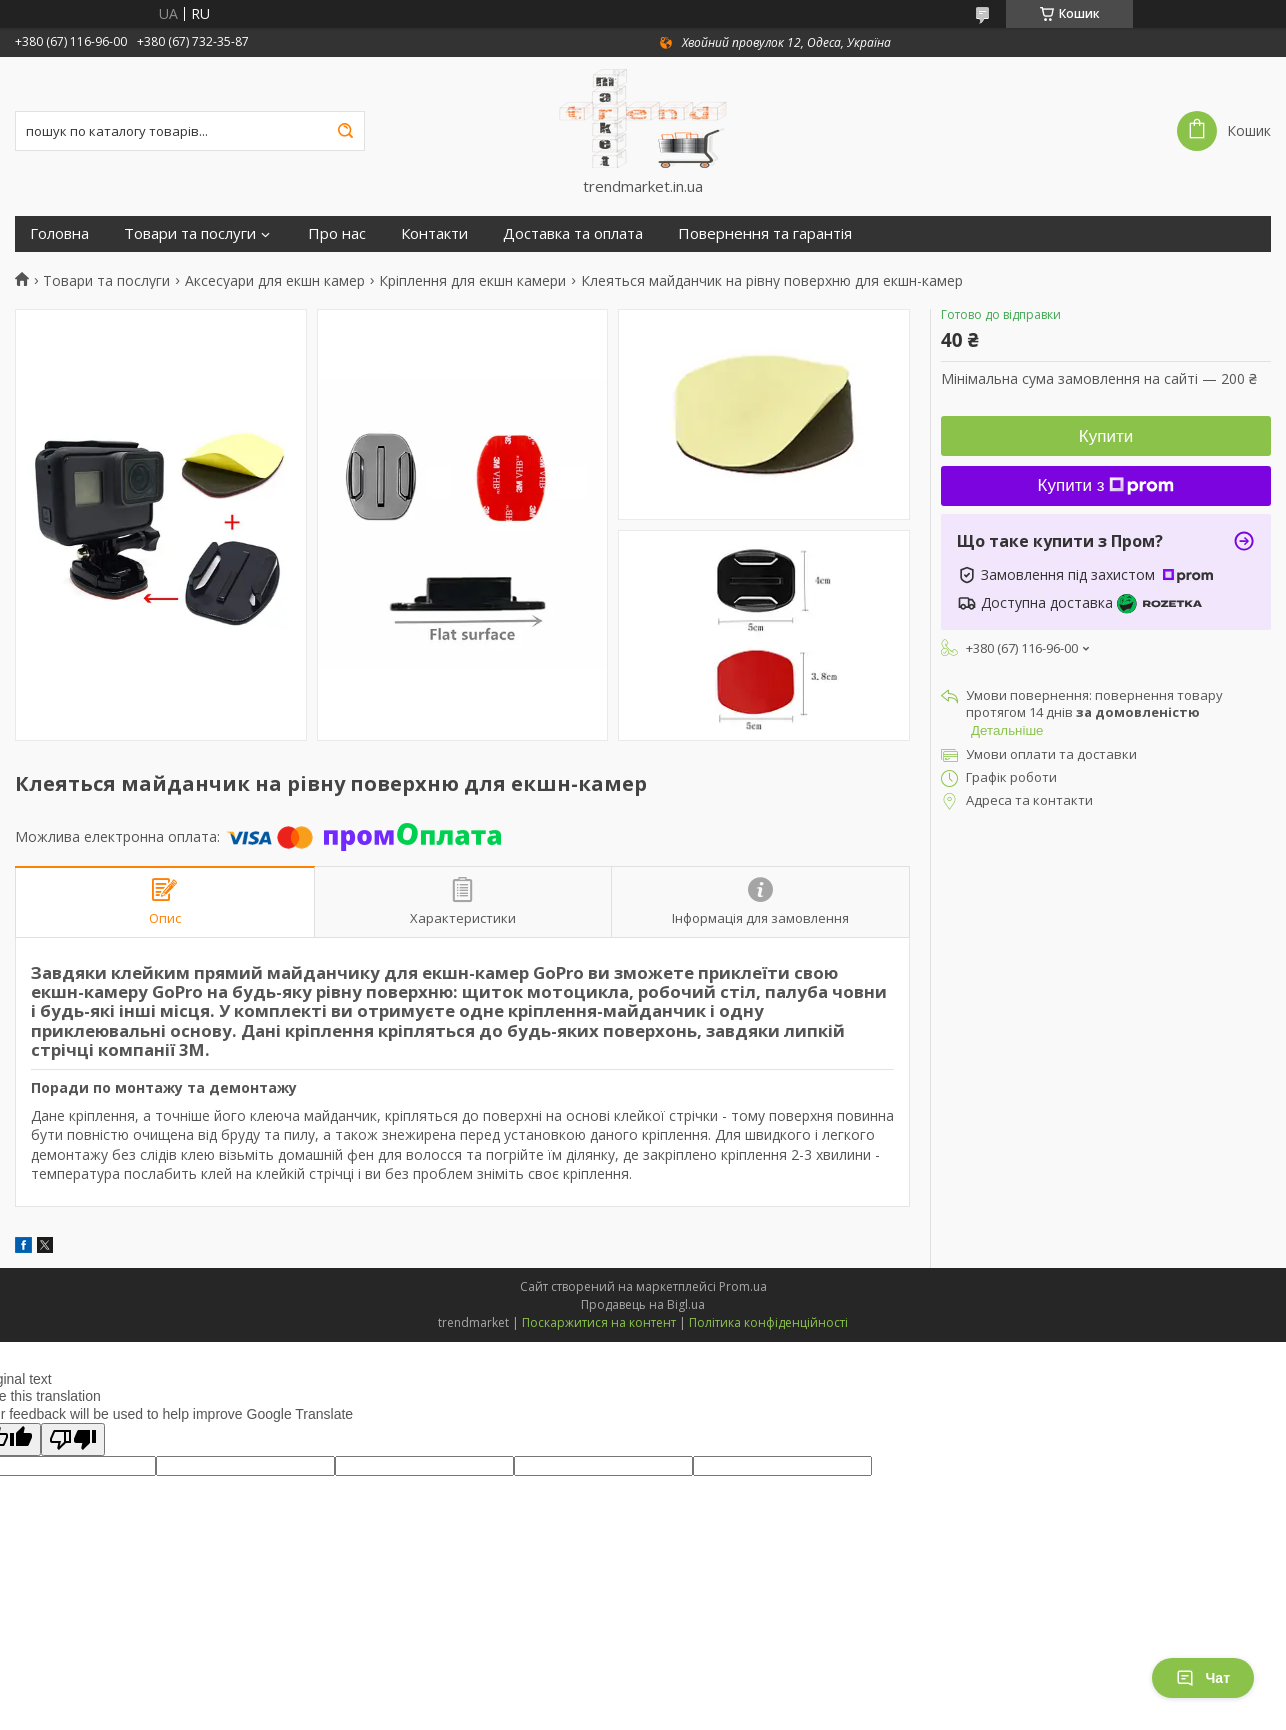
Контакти (434, 233)
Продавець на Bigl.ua (643, 1304)
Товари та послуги (190, 233)
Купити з (1106, 485)
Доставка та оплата (573, 233)
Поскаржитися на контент (599, 1322)
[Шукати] (345, 131)
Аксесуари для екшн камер (275, 281)
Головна (59, 233)
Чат (1203, 1678)
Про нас (337, 233)
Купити (1106, 436)
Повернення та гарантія (765, 233)
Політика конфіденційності (768, 1322)
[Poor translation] (73, 1439)
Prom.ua (743, 1286)
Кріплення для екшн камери (472, 281)
